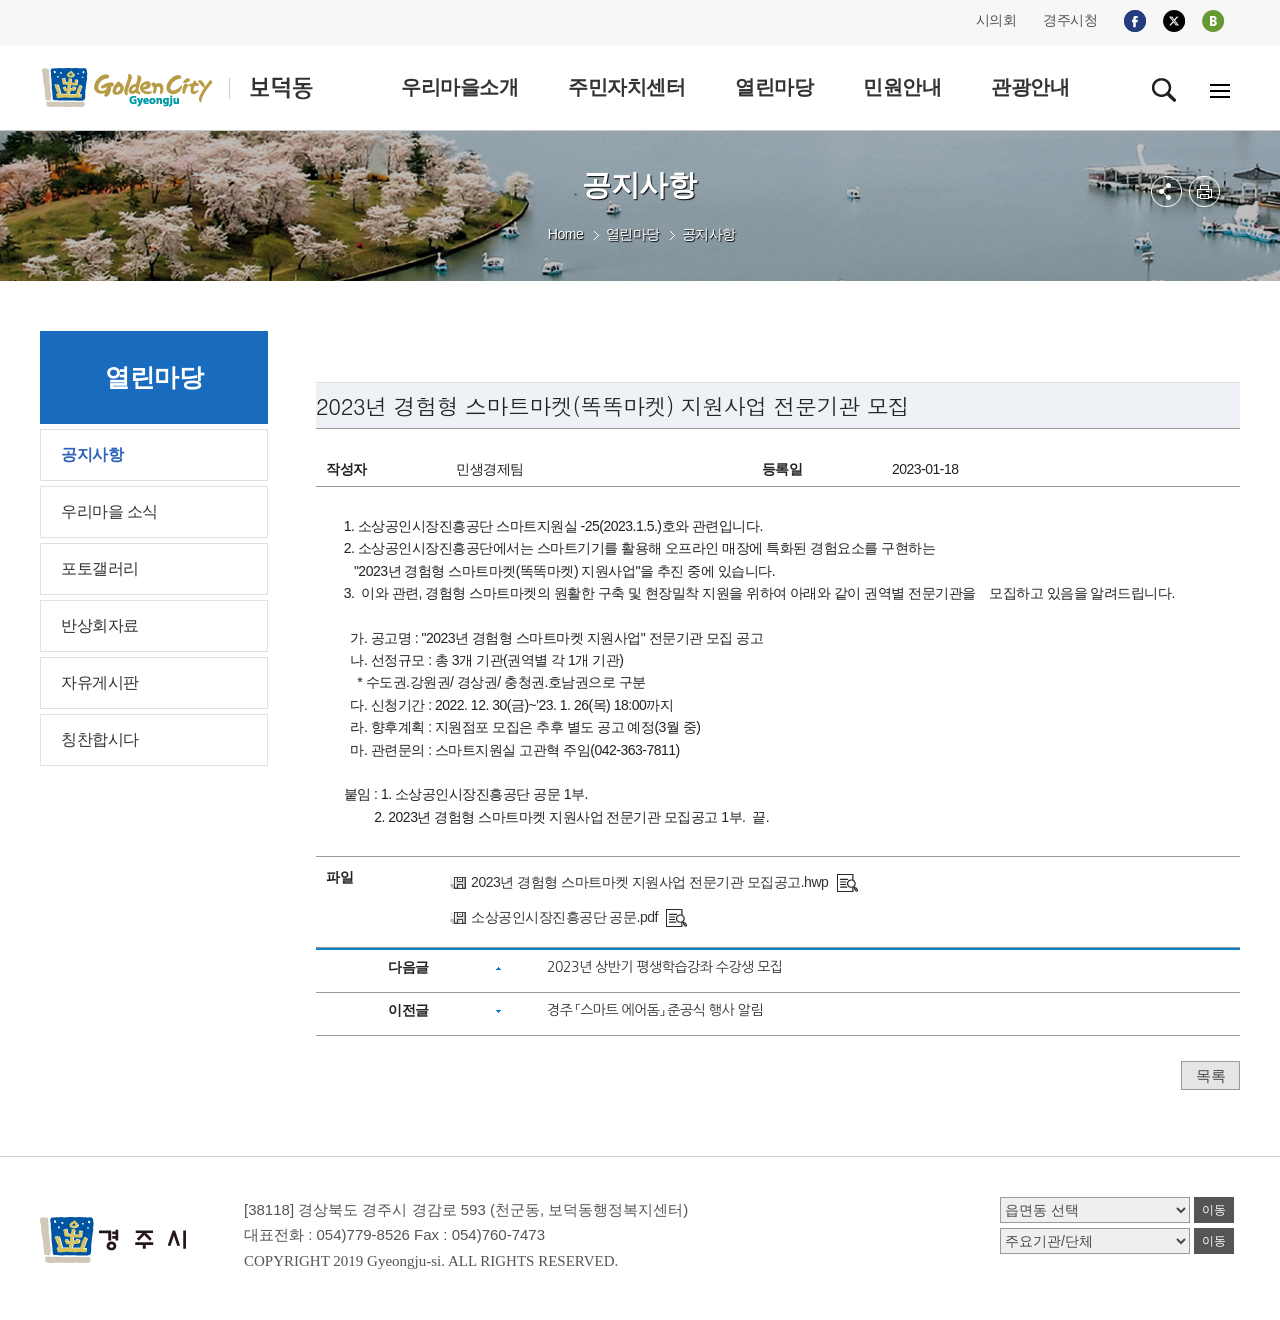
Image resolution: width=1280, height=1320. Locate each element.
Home (565, 234)
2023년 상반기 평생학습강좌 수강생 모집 (665, 967)
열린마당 (633, 234)
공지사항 (709, 234)
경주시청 (1070, 20)
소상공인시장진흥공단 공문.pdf (564, 917)
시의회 (996, 20)
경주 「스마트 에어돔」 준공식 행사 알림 (655, 1010)
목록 (1210, 1075)
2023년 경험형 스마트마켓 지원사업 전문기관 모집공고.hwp (649, 882)
